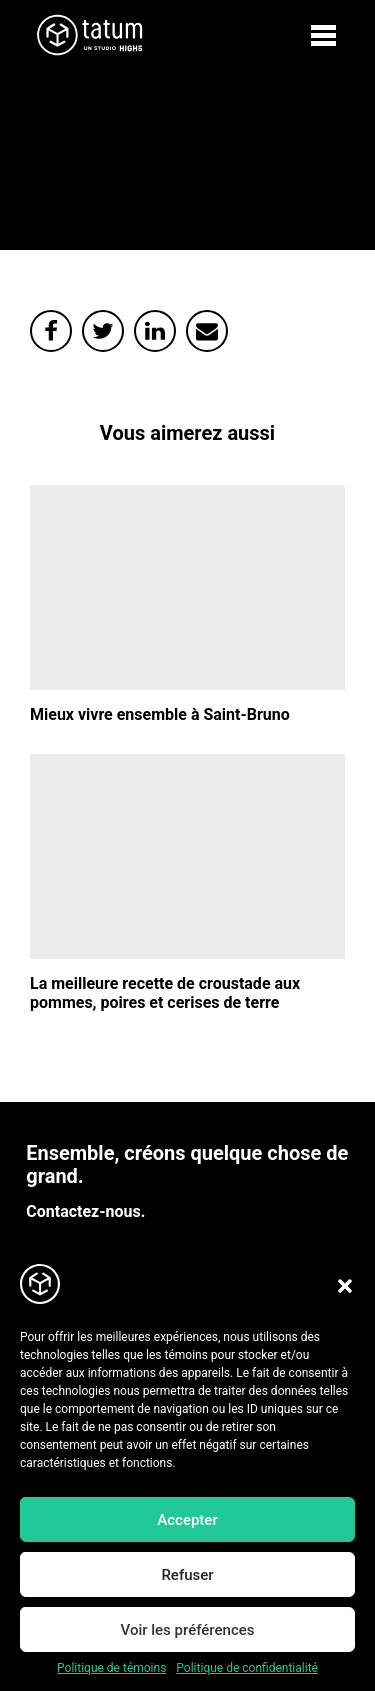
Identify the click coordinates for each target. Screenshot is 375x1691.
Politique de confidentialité (247, 1668)
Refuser (187, 1575)
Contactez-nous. (85, 1211)
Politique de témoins (111, 1668)
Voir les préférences (188, 1630)
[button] (345, 1286)
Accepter (187, 1520)
